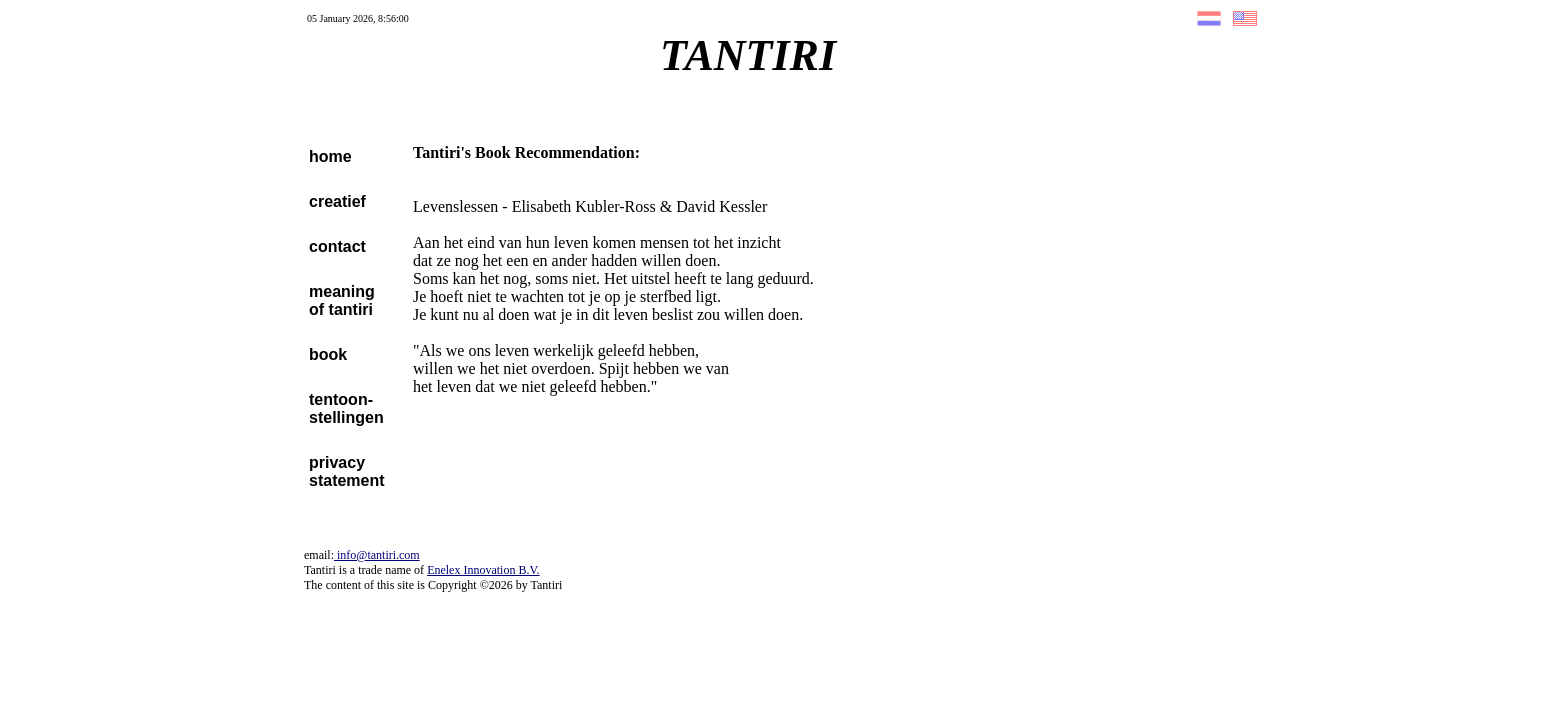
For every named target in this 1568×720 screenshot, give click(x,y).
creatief (337, 201)
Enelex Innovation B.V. (483, 570)
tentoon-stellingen (346, 408)
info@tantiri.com (377, 555)
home (330, 156)
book (328, 354)
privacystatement (347, 471)
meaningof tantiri (342, 300)
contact (337, 246)
